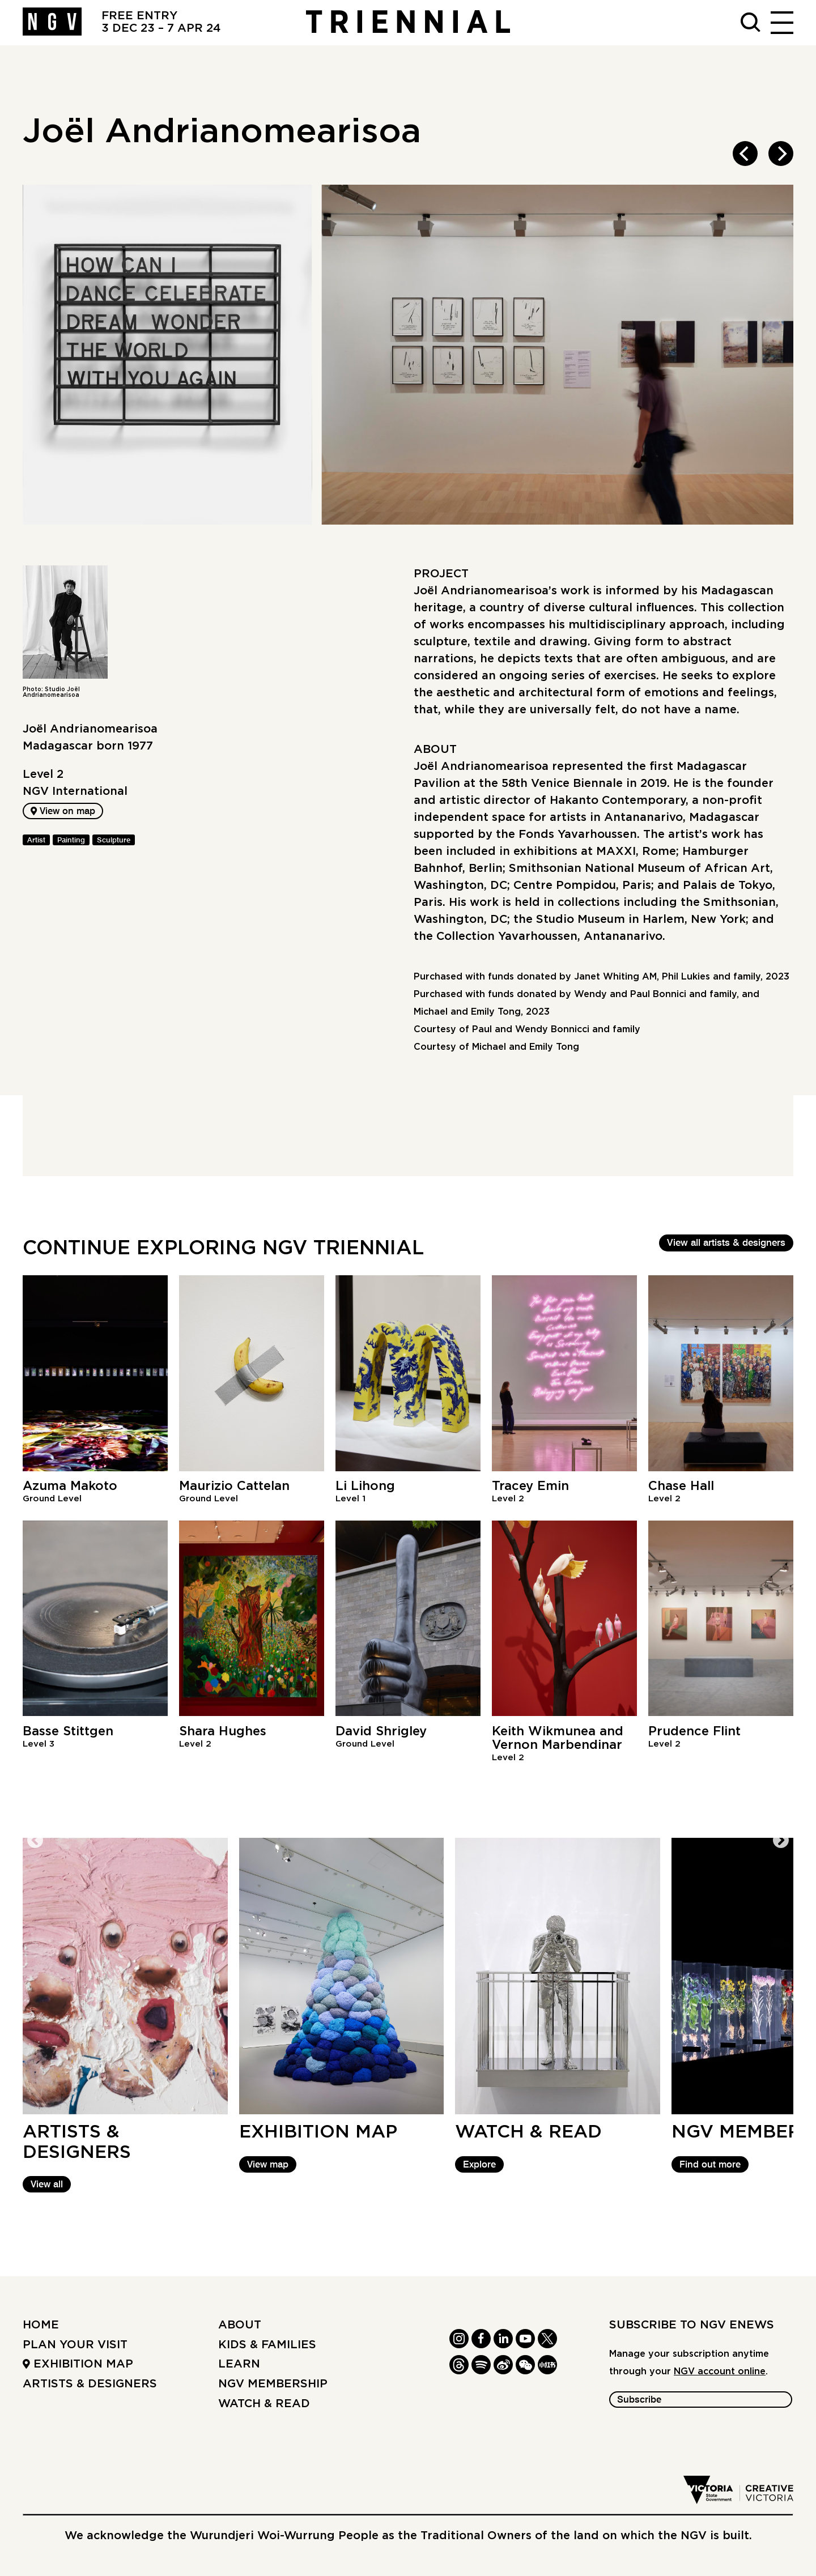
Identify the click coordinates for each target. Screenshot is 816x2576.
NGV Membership (273, 2384)
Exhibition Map (78, 2364)
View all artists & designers (726, 1243)
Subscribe (639, 2400)
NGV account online (720, 2372)
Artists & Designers (90, 2384)
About (239, 2325)
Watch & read (264, 2403)
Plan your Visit (75, 2345)
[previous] (745, 153)
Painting (71, 841)
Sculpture (113, 841)
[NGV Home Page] (52, 22)
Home (41, 2325)
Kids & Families (267, 2345)
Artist (36, 841)
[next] (780, 153)
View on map (64, 811)
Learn (239, 2364)
